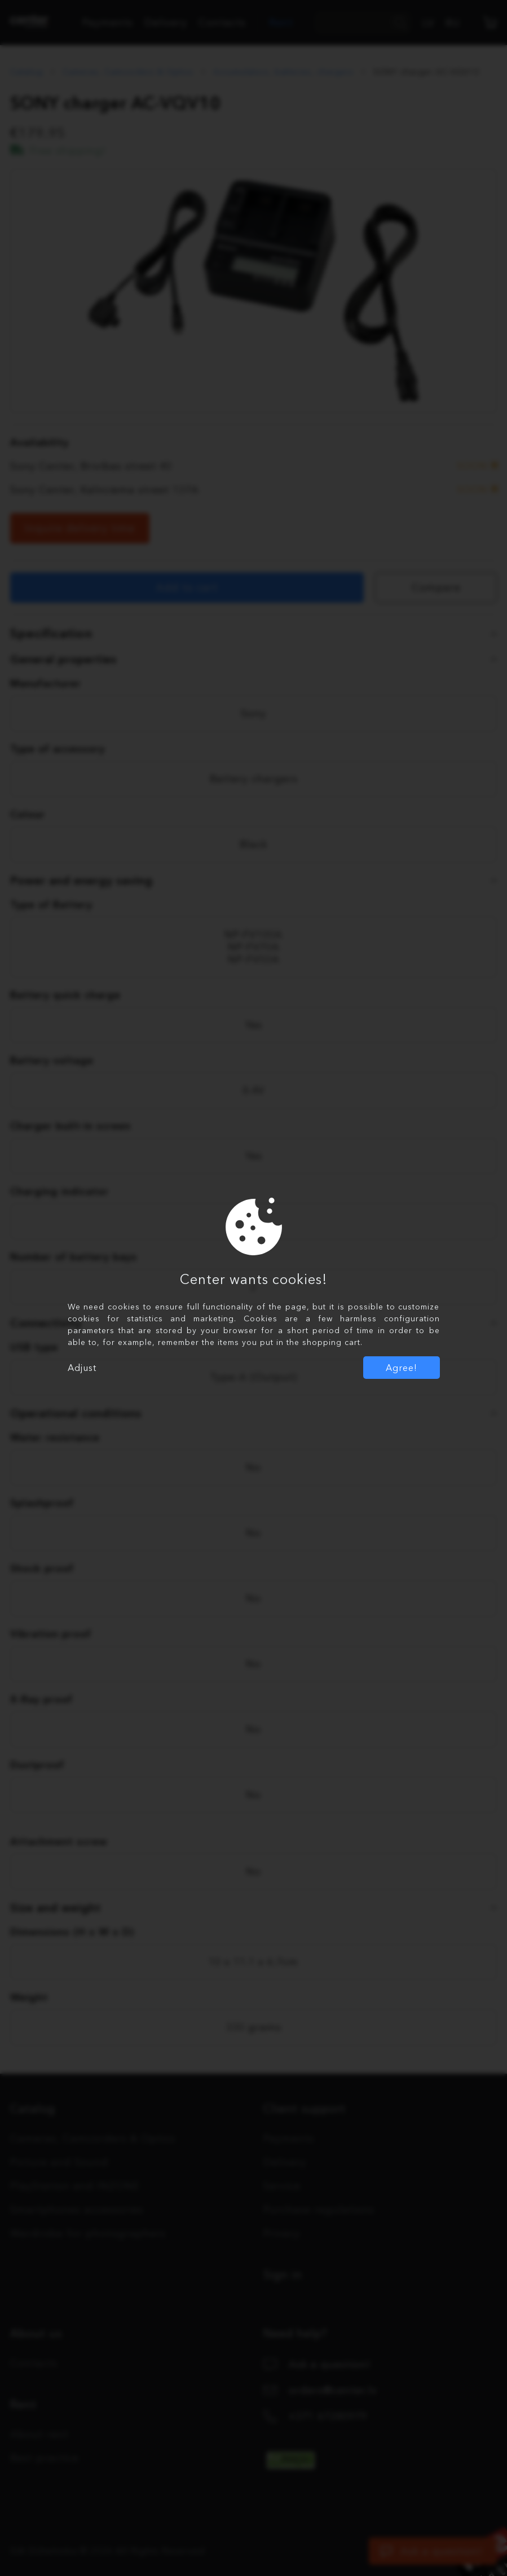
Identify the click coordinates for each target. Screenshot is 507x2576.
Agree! (401, 1367)
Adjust (82, 1367)
